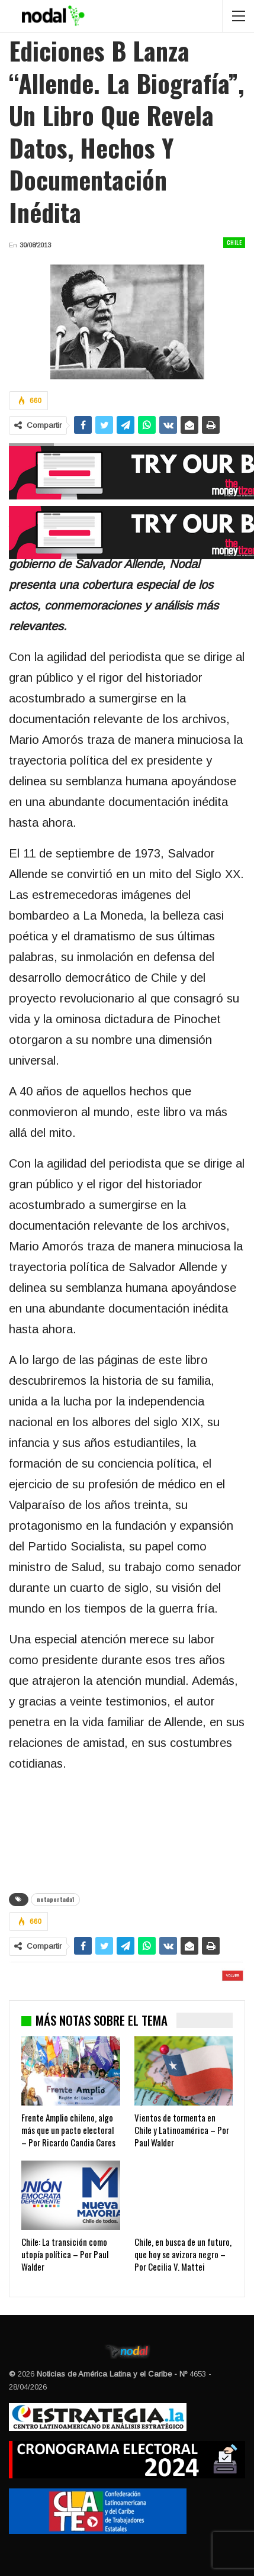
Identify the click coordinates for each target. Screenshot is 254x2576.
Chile (234, 242)
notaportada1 (55, 1899)
